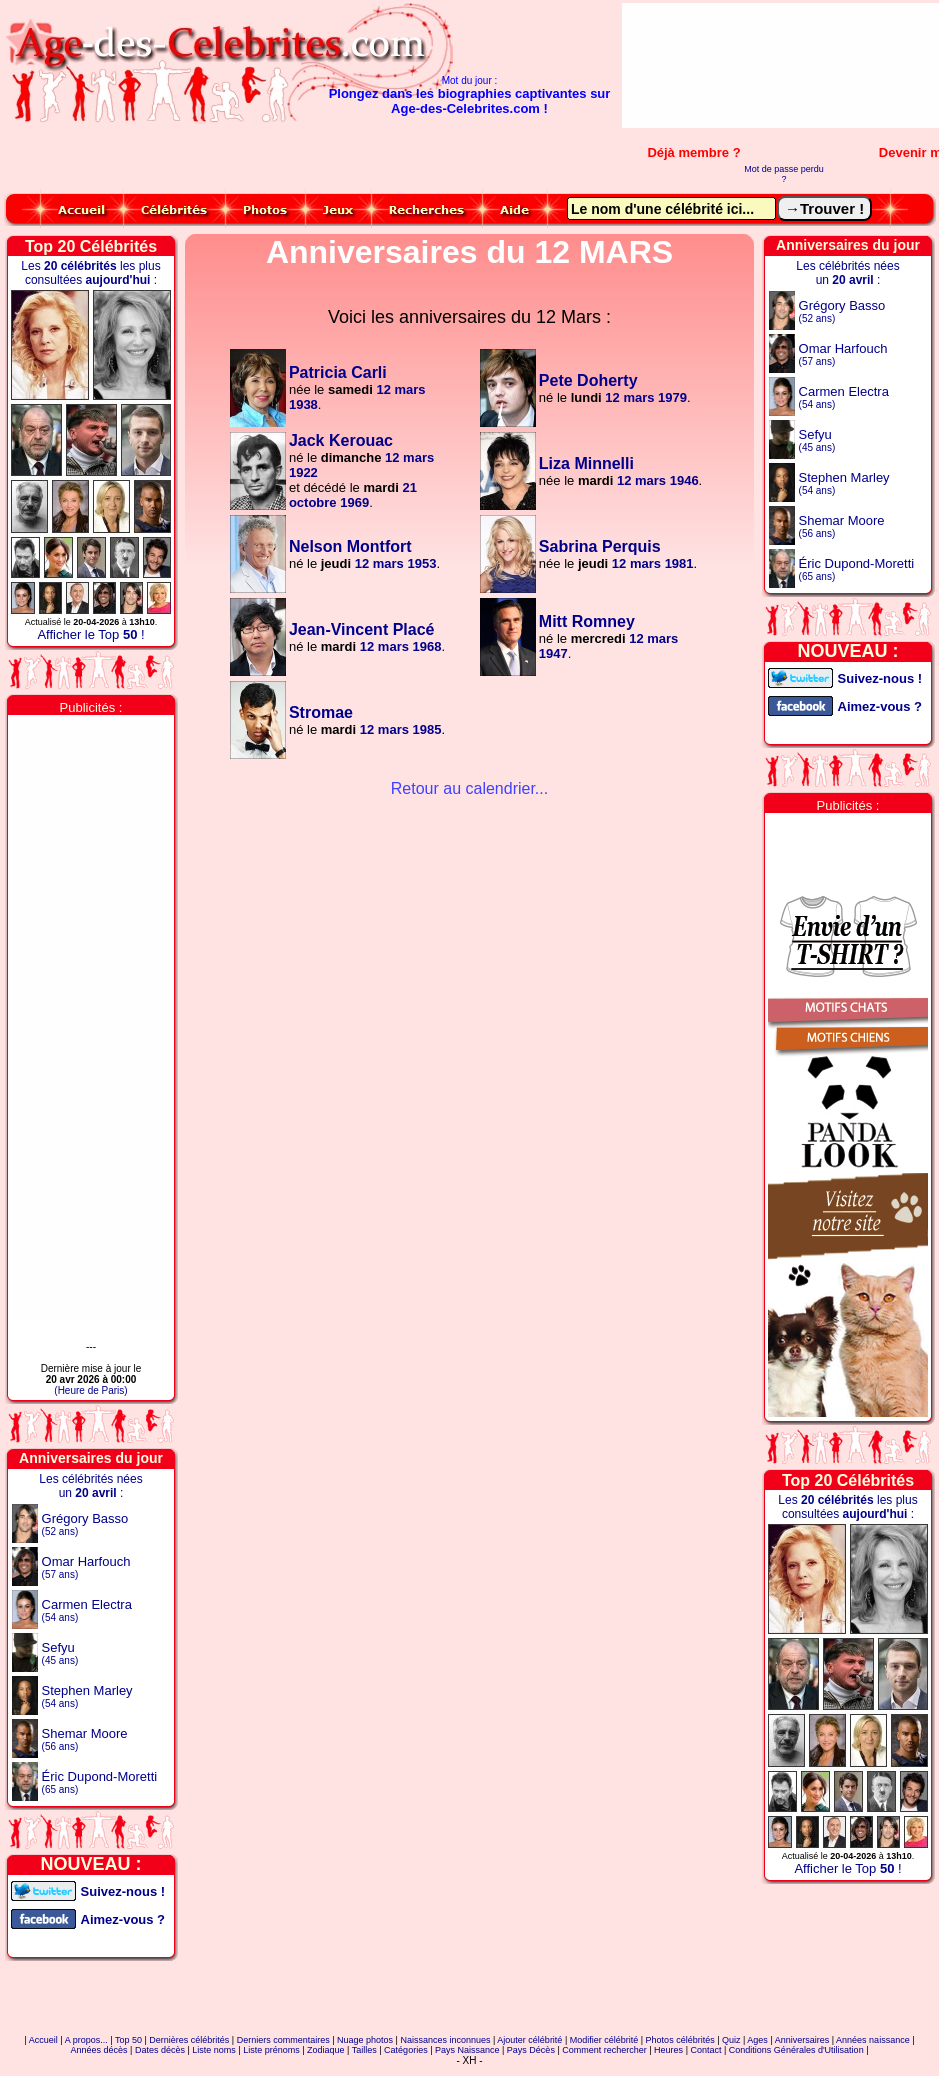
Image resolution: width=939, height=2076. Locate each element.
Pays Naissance (467, 2050)
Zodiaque (326, 2050)
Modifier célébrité (604, 2040)
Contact (705, 2050)
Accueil (43, 2040)
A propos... (86, 2040)
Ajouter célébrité (529, 2040)
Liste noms (214, 2050)
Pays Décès (531, 2050)
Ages (757, 2040)
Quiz (731, 2040)
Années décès (99, 2050)
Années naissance (873, 2040)
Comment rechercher (604, 2050)
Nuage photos (365, 2040)
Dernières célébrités (189, 2040)
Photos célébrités (680, 2040)
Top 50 (128, 2040)
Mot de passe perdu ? (784, 174)
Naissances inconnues (445, 2040)
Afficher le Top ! (90, 634)
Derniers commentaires (283, 2040)
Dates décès (160, 2050)
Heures (668, 2050)
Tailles (364, 2050)
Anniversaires (802, 2040)
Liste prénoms (271, 2050)
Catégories (406, 2050)
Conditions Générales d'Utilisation (796, 2050)
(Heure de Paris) (90, 1390)
